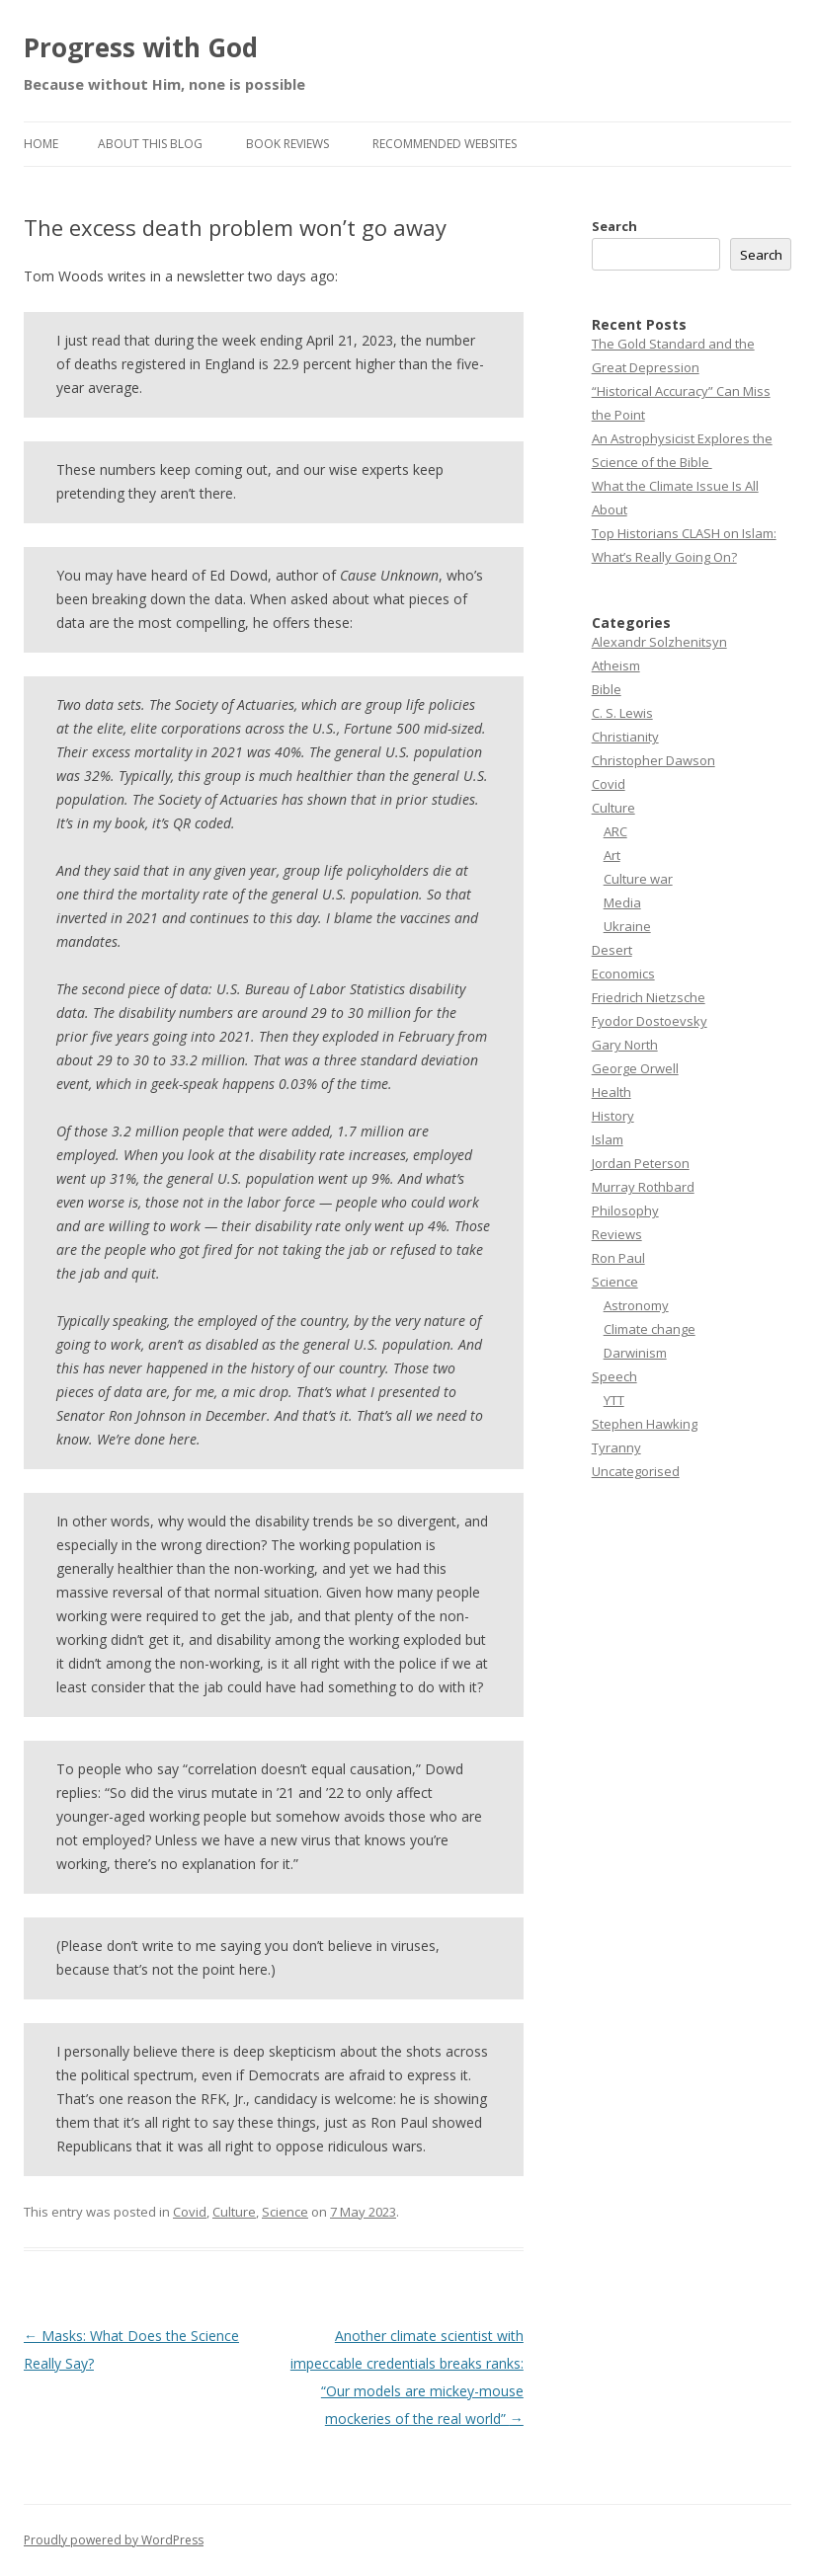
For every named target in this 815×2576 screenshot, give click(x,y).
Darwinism (635, 1353)
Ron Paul (618, 1258)
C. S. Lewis (622, 713)
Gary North (625, 1045)
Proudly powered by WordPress (114, 2540)
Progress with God (141, 47)
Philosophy (625, 1210)
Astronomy (636, 1305)
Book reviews (287, 143)
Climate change (649, 1329)
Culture (234, 2212)
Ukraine (627, 926)
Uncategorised (636, 1471)
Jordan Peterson (641, 1163)
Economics (623, 973)
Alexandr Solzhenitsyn (659, 642)
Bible (606, 689)
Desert (612, 950)
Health (611, 1092)
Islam (607, 1139)
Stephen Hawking (644, 1424)
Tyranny (616, 1447)
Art (612, 855)
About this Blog (150, 143)
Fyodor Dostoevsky (649, 1021)
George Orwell (635, 1068)
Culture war (638, 879)
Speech (614, 1376)
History (613, 1116)
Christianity (625, 736)
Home (41, 143)
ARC (615, 831)
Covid (189, 2212)
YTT (614, 1400)
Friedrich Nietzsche (648, 997)
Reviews (617, 1234)
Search (614, 226)
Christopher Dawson (653, 760)
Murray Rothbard (643, 1187)
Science (285, 2212)
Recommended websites (444, 143)
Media (622, 902)
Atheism (616, 665)
